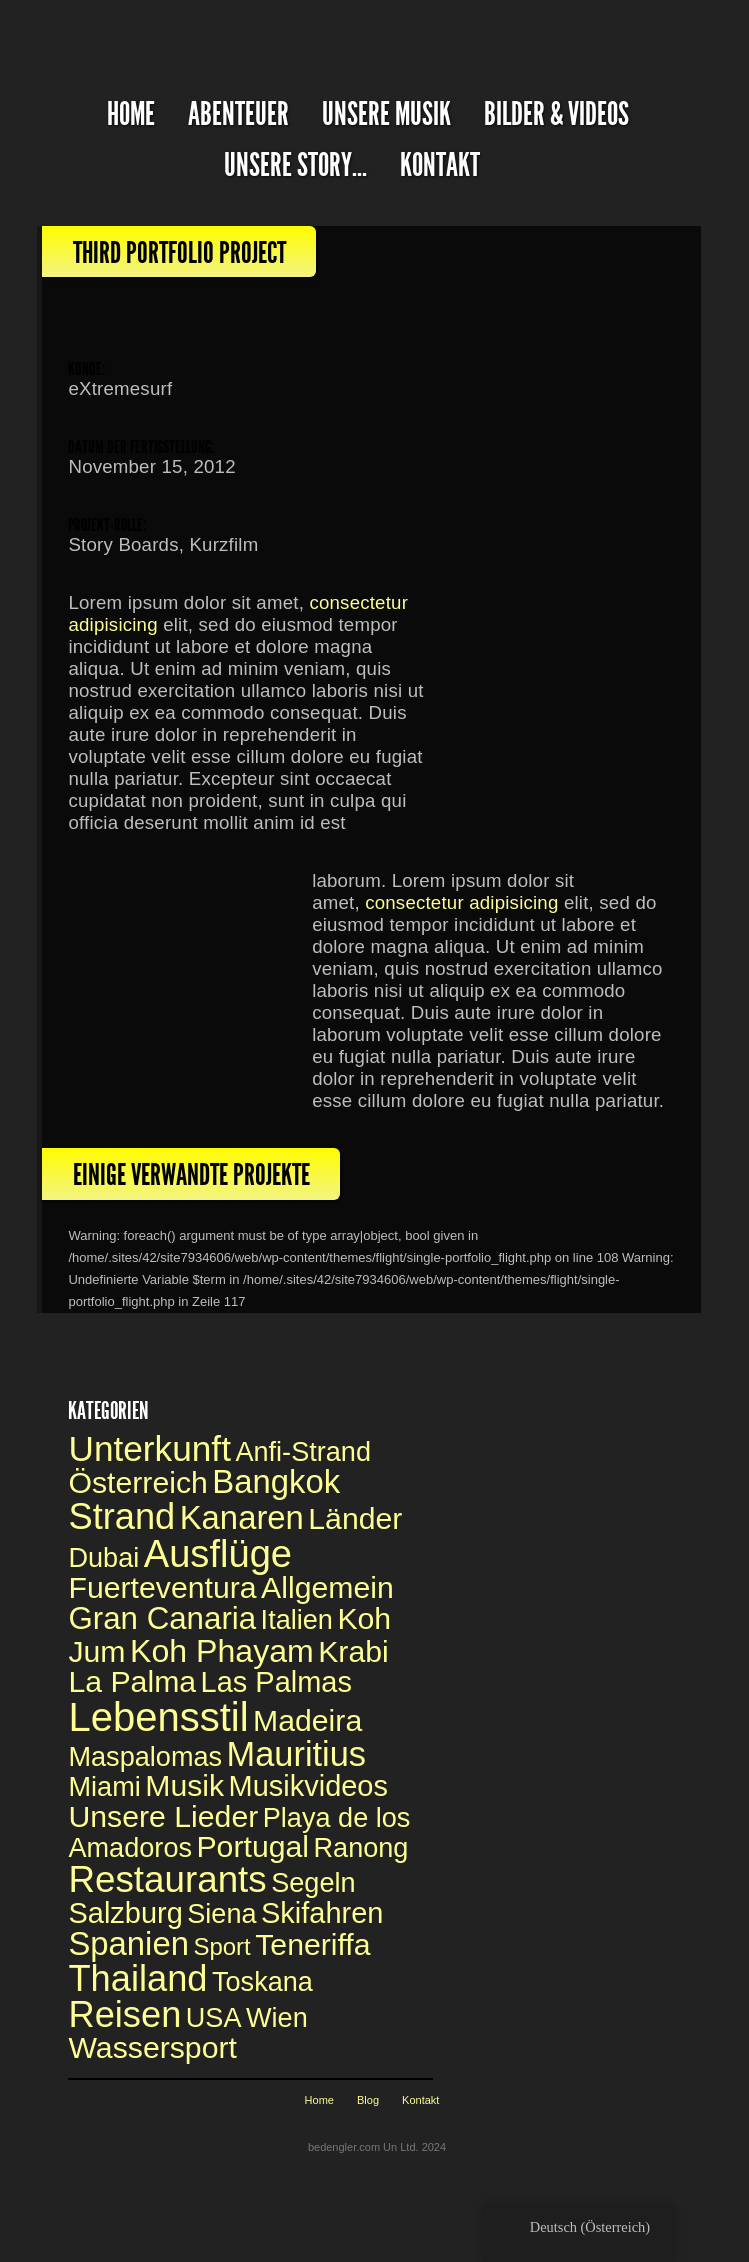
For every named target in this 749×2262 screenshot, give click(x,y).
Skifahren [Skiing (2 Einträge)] (322, 1913)
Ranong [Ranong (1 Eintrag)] (360, 1847)
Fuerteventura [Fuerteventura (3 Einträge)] (162, 1587)
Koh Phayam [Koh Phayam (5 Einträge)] (222, 1651)
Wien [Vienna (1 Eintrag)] (277, 2017)
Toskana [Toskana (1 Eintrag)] (262, 1981)
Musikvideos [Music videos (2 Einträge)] (308, 1786)
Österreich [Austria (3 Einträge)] (137, 1482)
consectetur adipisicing (461, 902)
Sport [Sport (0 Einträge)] (221, 1946)
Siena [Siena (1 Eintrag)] (221, 1913)
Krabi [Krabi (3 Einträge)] (353, 1651)
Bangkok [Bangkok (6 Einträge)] (276, 1481)
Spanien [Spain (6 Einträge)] (128, 1943)
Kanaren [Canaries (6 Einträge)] (242, 1517)
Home (319, 2100)
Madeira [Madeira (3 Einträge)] (307, 1720)
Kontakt (440, 165)
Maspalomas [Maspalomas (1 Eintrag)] (145, 1756)
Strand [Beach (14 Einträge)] (121, 1516)
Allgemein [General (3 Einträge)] (327, 1587)
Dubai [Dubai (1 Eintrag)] (103, 1557)
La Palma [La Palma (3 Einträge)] (132, 1681)
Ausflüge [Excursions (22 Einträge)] (218, 1553)
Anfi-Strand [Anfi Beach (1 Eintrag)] (303, 1451)
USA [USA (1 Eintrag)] (214, 2017)
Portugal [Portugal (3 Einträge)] (252, 1846)
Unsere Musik (386, 114)
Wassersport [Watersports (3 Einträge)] (152, 2047)
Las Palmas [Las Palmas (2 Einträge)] (276, 1682)
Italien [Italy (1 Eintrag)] (297, 1619)
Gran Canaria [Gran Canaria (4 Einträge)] (162, 1618)
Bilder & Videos (556, 114)
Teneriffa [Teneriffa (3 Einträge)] (312, 1944)
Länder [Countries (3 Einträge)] (355, 1518)
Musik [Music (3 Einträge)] (184, 1785)
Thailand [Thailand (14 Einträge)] (137, 1978)
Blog (368, 2100)
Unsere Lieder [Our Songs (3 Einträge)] (163, 1816)
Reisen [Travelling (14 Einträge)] (124, 2014)
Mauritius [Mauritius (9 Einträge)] (296, 1754)
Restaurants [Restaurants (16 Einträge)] (167, 1879)
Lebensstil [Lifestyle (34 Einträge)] (158, 1717)
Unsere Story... (295, 165)
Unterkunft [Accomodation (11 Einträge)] (149, 1448)
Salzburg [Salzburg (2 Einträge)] (125, 1913)
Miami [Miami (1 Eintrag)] (104, 1786)
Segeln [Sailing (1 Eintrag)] (313, 1882)
